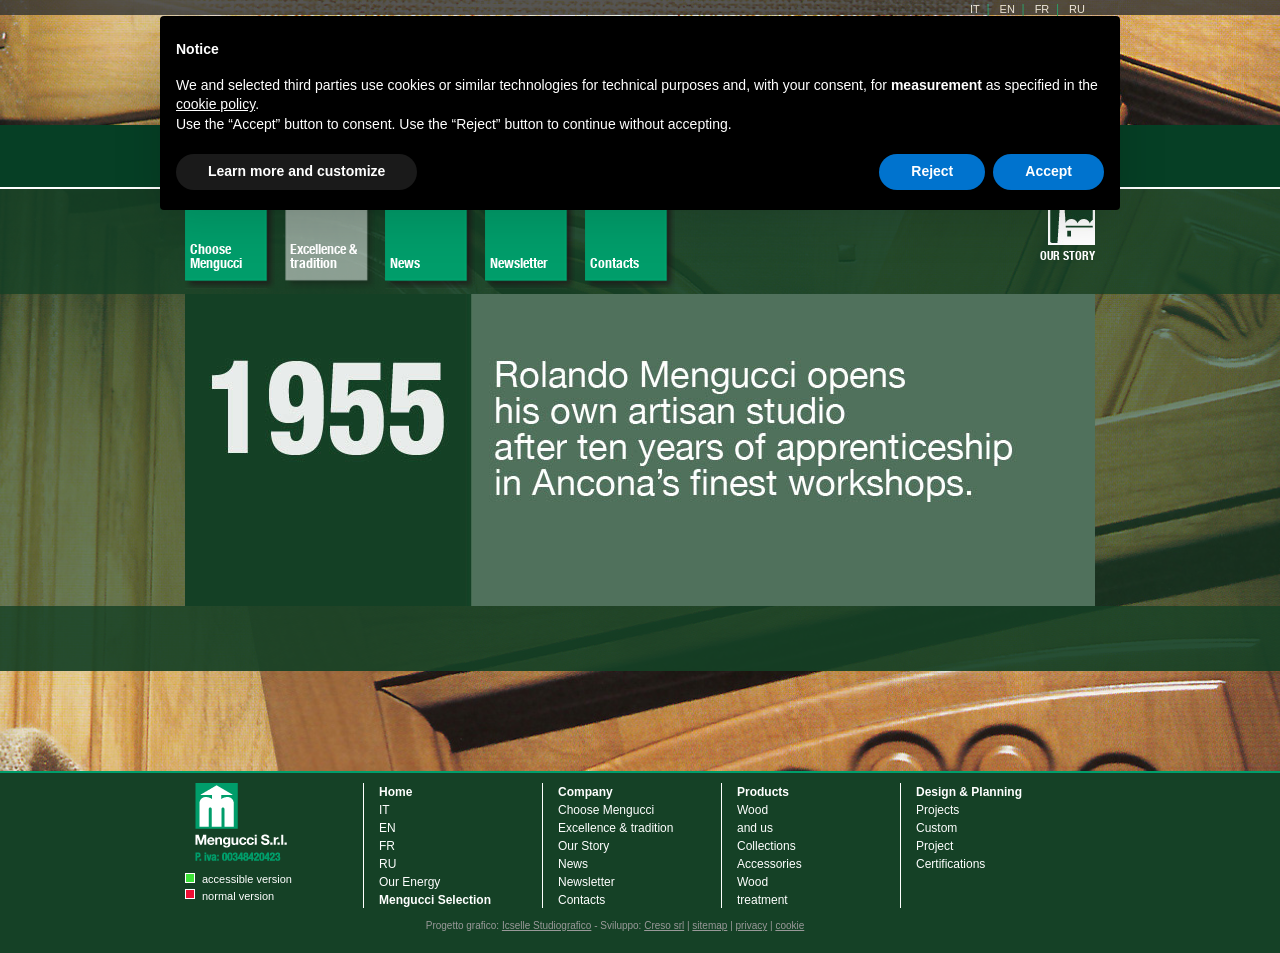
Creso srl (664, 925)
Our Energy (409, 882)
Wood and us (755, 819)
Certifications (950, 864)
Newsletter (519, 263)
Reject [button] (932, 171)
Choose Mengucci (216, 256)
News (405, 263)
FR (387, 846)
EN (387, 828)
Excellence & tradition (323, 256)
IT (384, 810)
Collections (766, 846)
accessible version (247, 879)
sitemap (709, 925)
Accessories (769, 864)
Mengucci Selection (435, 900)
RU (387, 864)
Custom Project (936, 837)
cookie (789, 925)
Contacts (614, 263)
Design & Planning (969, 792)
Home (395, 792)
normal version (238, 896)
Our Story (1067, 255)
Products (763, 792)
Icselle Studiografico (547, 925)
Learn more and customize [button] (296, 171)
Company (585, 792)
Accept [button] (1048, 171)
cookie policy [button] (215, 104)
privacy (752, 925)
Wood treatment (762, 891)
